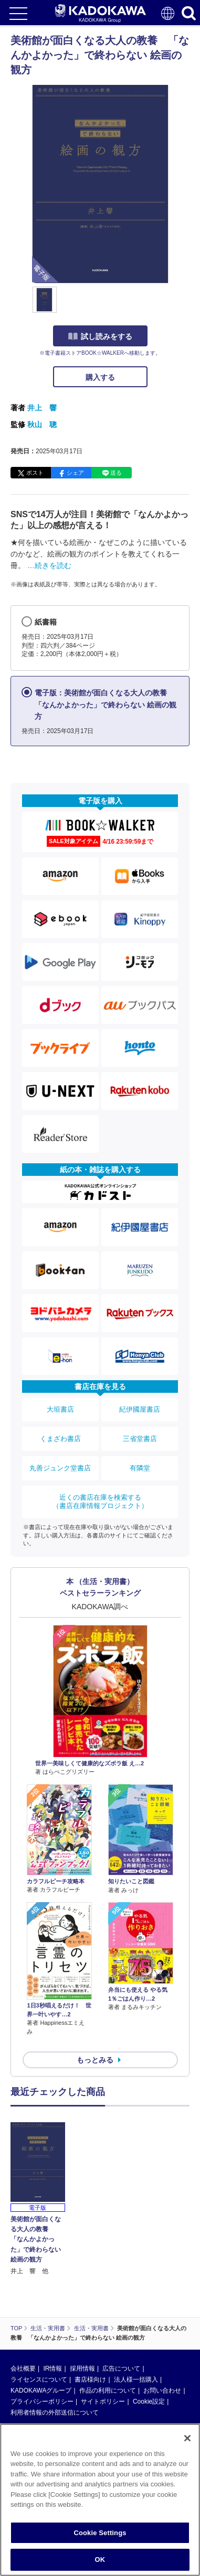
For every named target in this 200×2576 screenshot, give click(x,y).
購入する (100, 377)
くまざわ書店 (60, 1439)
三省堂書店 (140, 1439)
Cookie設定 (149, 2401)
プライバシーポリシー (41, 2401)
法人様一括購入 (136, 2379)
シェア (75, 473)
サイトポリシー (103, 2401)
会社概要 (23, 2368)
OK (100, 2563)
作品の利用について (107, 2390)
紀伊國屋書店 (139, 1409)
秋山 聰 (42, 424)
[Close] (187, 2441)
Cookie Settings (99, 2536)
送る (116, 473)
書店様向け (90, 2379)
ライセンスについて (38, 2379)
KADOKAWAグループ (40, 2390)
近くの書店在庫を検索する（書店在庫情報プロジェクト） (100, 1501)
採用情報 (82, 2368)
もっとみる (95, 2060)
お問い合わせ (162, 2390)
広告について (121, 2368)
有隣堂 (140, 1468)
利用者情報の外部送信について (54, 2412)
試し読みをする (100, 336)
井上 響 (42, 407)
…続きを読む (49, 565)
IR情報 (52, 2368)
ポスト (35, 473)
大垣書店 (60, 1409)
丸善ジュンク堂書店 (60, 1468)
